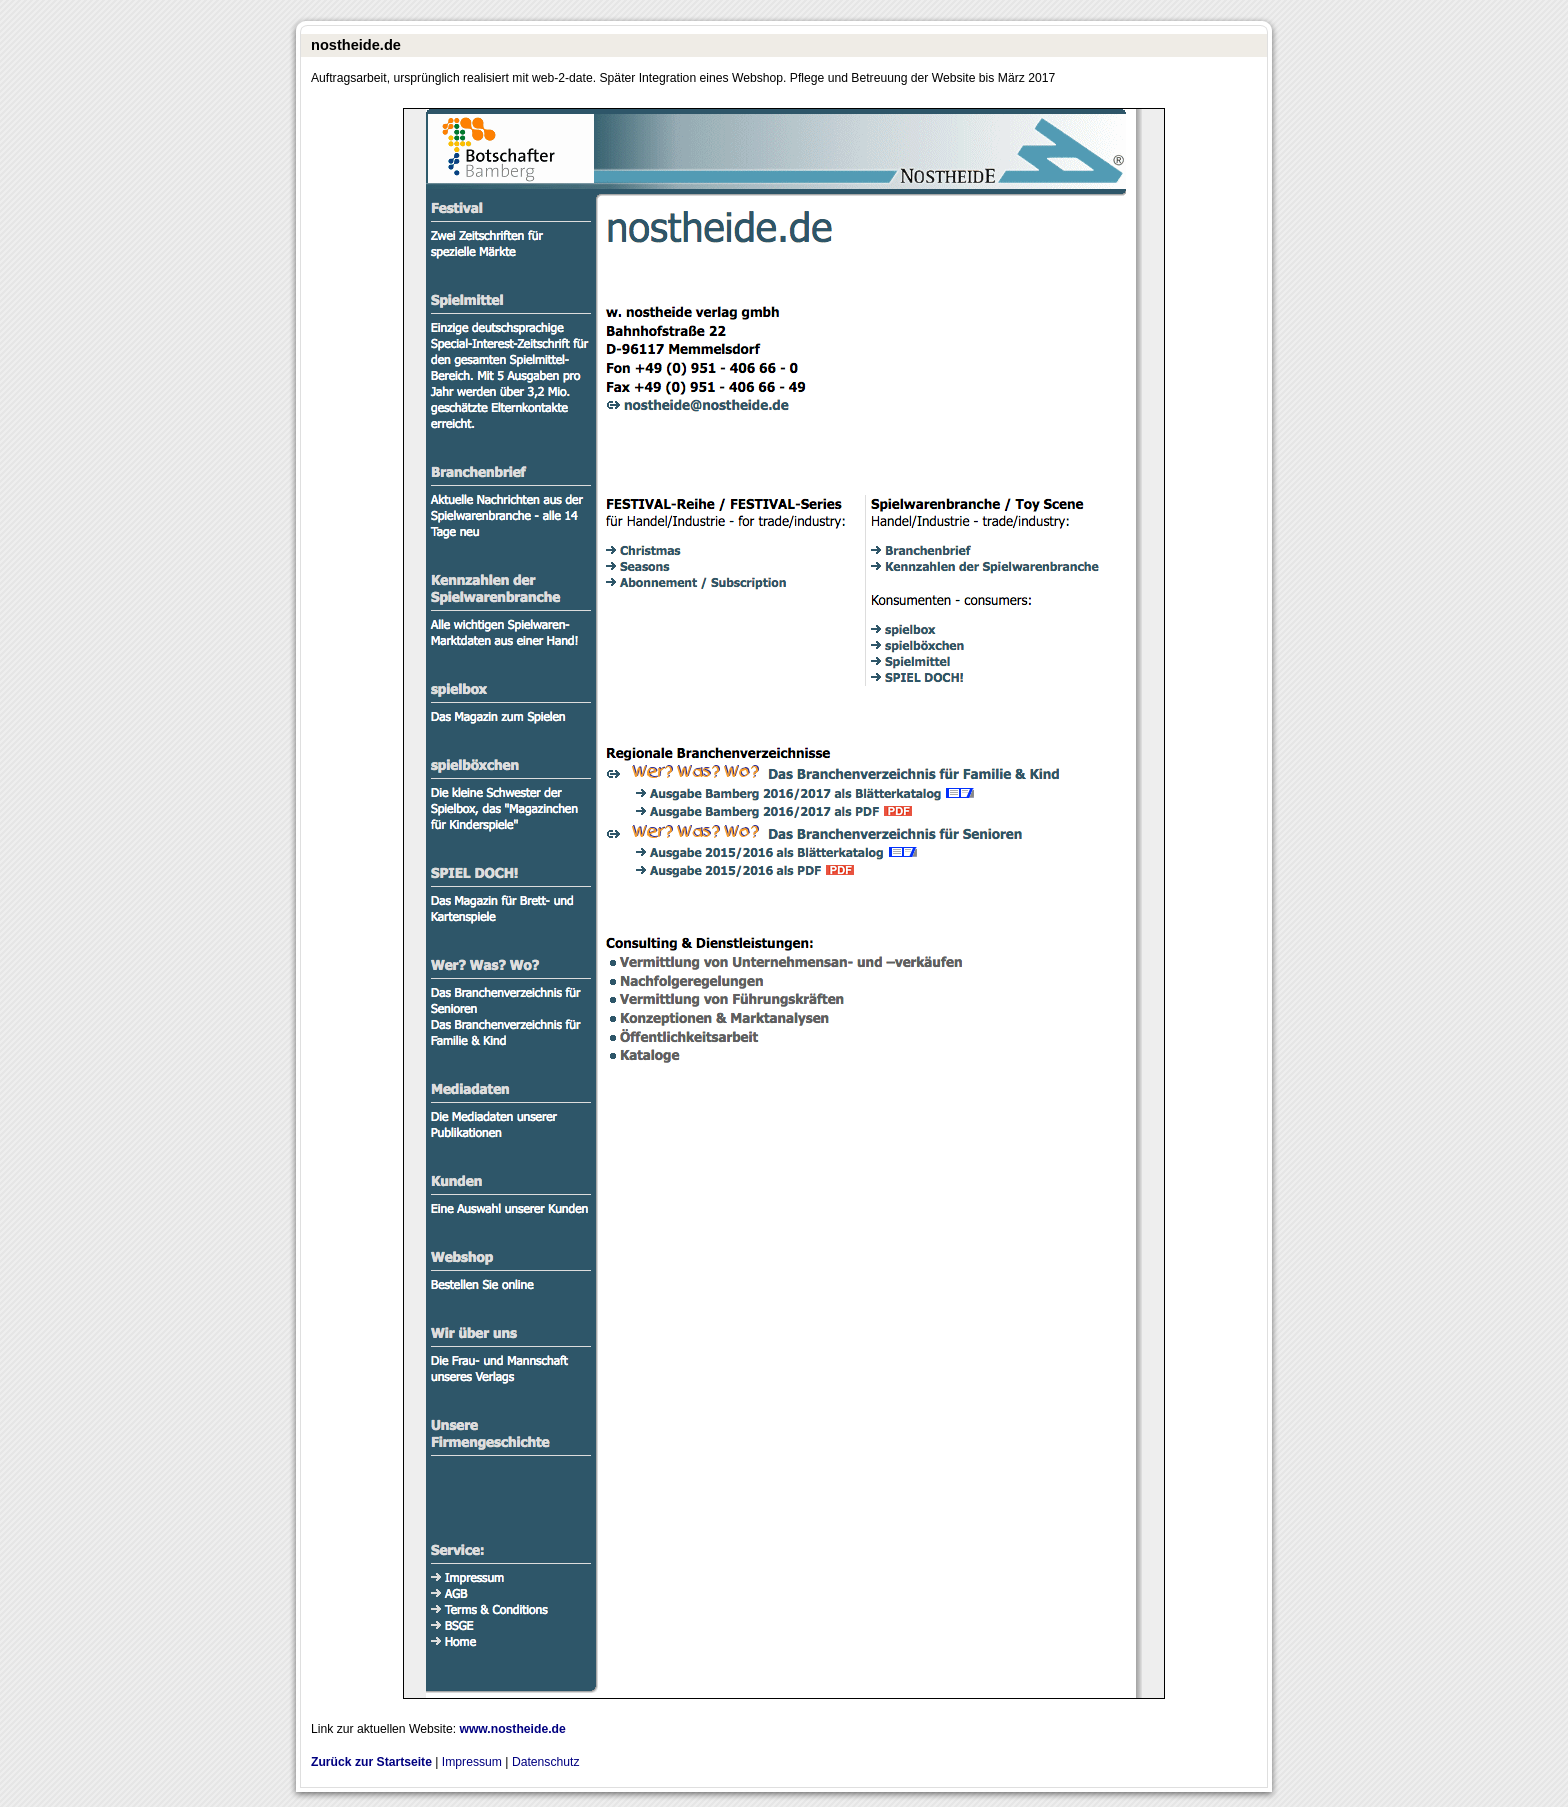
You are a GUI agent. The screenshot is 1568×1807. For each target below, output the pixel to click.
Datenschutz (546, 1762)
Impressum (472, 1762)
